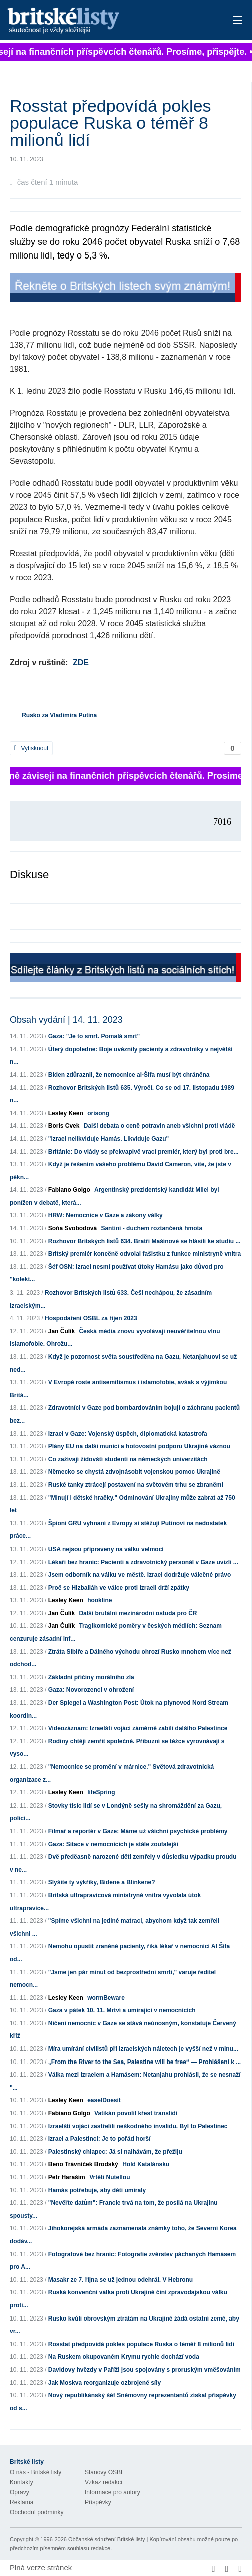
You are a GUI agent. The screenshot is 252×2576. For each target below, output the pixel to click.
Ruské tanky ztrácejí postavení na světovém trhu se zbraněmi (136, 1484)
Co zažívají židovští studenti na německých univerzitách (128, 1459)
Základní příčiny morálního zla (91, 1677)
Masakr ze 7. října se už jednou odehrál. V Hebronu (120, 2279)
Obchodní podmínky (37, 2512)
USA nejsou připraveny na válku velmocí (106, 1549)
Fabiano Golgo (69, 1189)
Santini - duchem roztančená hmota (151, 1228)
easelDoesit (104, 2100)
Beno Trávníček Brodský (83, 2164)
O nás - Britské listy (36, 2472)
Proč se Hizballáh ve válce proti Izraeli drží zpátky (119, 1587)
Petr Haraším (67, 2177)
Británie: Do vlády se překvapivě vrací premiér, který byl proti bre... (143, 1151)
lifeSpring (101, 1792)
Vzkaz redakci (103, 2482)
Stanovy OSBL (104, 2472)
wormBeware (106, 1997)
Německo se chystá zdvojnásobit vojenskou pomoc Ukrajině (134, 1471)
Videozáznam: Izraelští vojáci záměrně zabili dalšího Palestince (138, 1728)
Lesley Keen (66, 1113)
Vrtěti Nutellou (110, 2177)
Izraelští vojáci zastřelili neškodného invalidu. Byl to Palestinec (138, 2126)
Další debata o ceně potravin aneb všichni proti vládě (160, 1125)
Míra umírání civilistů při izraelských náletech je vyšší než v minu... (143, 2048)
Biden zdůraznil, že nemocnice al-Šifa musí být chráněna (129, 1074)
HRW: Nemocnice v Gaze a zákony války (105, 1215)
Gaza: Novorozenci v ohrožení (91, 1689)
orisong (99, 1113)
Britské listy (101, 21)
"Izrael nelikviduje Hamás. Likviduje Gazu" (108, 1138)
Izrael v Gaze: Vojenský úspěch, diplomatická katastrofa (128, 1433)
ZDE (81, 662)
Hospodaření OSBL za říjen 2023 (91, 1318)
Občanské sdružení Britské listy (106, 2539)
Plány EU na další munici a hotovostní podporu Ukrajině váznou (139, 1446)
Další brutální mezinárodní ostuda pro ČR (138, 1613)
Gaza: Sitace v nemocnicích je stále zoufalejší (113, 1844)
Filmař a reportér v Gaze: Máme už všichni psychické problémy (138, 1831)
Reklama (22, 2502)
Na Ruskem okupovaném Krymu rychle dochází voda (124, 2356)
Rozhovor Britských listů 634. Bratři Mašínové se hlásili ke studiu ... (144, 1241)
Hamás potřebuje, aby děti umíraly (97, 2190)
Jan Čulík (61, 1331)
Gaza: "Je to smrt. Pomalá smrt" (94, 1036)
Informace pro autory (112, 2492)
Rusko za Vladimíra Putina (59, 715)
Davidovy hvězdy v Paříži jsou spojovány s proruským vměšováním (144, 2369)
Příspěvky (98, 2502)
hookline (100, 1600)
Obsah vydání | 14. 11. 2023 (66, 1020)
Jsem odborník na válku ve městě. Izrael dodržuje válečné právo (139, 1574)
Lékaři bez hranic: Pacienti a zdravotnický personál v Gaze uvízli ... (143, 1562)
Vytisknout (31, 748)
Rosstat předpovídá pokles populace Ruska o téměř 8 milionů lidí (141, 2344)
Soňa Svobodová (72, 1228)
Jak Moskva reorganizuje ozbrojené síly (104, 2382)
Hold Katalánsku (146, 2164)
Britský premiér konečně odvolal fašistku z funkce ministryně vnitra (144, 1253)
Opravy (20, 2492)
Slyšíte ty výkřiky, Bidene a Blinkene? (102, 1882)
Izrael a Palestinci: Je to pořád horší (99, 2138)
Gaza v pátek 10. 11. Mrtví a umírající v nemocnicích (122, 2010)
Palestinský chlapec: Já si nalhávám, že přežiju (115, 2151)
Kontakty (22, 2482)
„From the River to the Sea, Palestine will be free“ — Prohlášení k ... (144, 2062)
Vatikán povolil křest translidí (136, 2113)
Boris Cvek (64, 1125)
